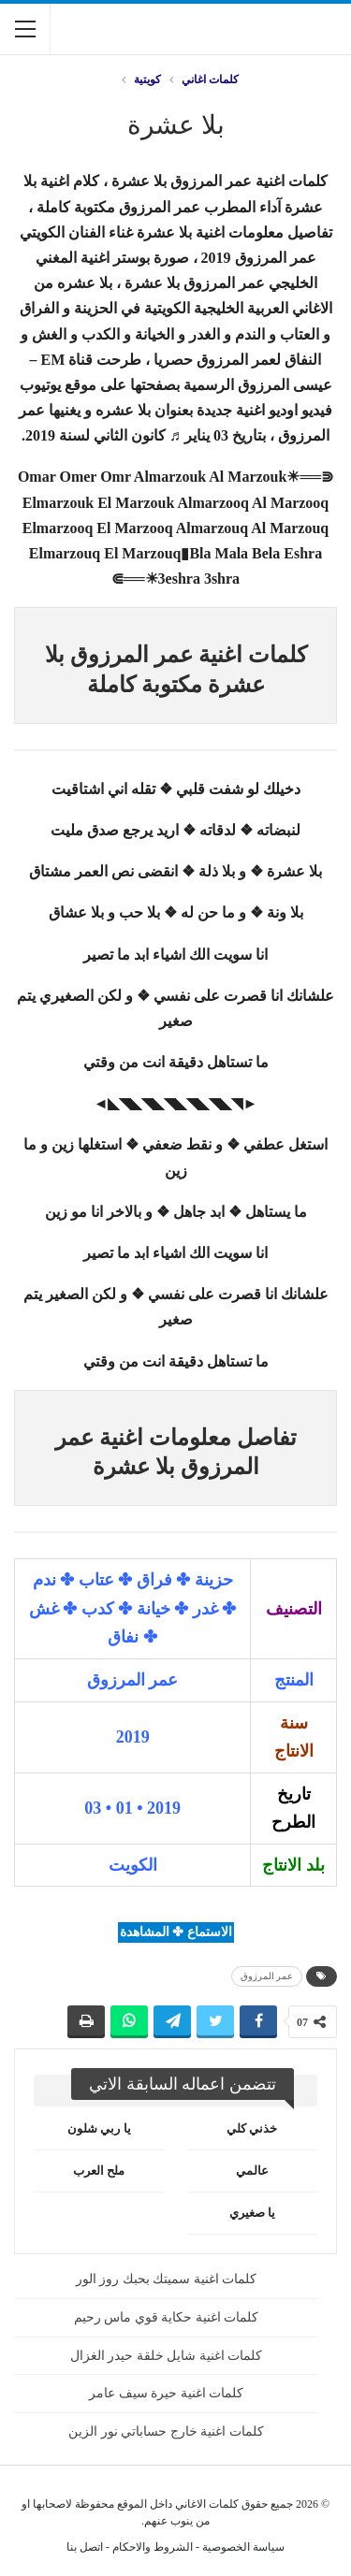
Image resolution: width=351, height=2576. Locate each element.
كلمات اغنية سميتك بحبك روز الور (166, 2279)
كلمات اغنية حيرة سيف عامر (166, 2393)
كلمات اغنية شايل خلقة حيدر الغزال (166, 2356)
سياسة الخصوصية (243, 2547)
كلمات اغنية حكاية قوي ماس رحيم (166, 2317)
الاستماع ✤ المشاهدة (176, 1932)
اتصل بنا (84, 2547)
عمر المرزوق (267, 1976)
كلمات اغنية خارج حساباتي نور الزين (166, 2431)
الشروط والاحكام (152, 2547)
